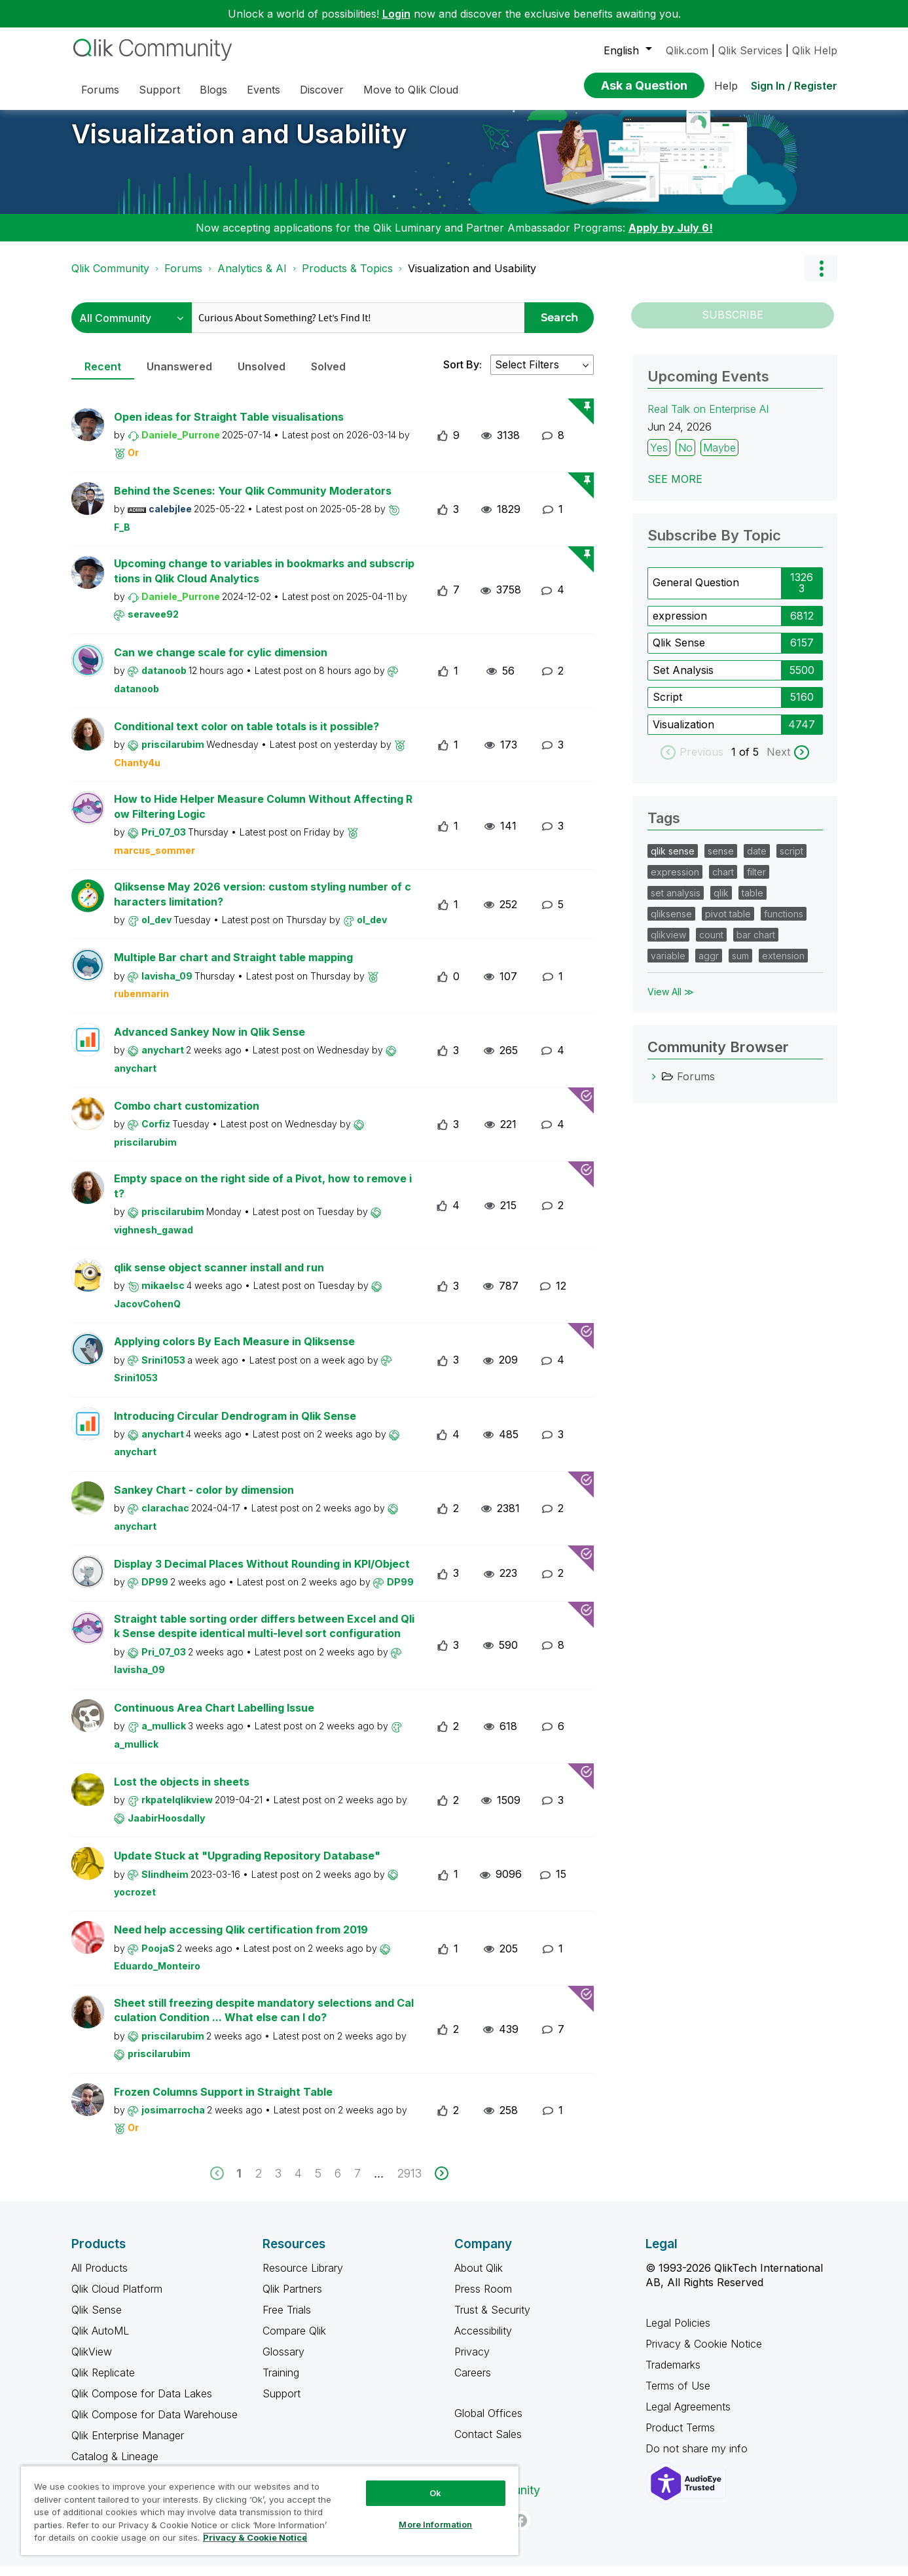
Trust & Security (492, 2319)
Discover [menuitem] (322, 89)
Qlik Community (110, 278)
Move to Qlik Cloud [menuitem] (410, 89)
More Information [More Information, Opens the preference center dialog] (435, 2524)
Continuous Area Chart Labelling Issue (214, 1717)
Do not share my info (698, 2458)
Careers (472, 2382)
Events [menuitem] (263, 89)
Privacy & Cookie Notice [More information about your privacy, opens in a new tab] (255, 2537)
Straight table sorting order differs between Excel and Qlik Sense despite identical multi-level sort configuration (264, 1636)
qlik (721, 902)
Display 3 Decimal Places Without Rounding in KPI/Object (262, 1573)
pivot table (728, 923)
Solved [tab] (328, 376)
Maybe (719, 457)
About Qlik (478, 2277)
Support (281, 2403)
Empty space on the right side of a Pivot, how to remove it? (263, 1196)
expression (680, 625)
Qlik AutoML (100, 2340)
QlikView (91, 2361)
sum (740, 965)
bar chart (755, 944)
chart (723, 881)
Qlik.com (687, 50)
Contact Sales (488, 2443)
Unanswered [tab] (179, 376)
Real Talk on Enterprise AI (708, 418)
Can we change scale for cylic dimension (220, 662)
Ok (435, 2493)
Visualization (683, 734)
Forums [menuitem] (100, 89)
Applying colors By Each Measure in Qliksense (234, 1351)
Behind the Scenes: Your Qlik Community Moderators (252, 500)
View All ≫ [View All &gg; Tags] (670, 1001)
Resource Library (303, 2277)
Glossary (283, 2361)
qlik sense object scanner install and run (219, 1277)
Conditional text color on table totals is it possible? (246, 736)
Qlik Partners (292, 2298)
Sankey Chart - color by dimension (204, 1499)
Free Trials (287, 2319)
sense (721, 860)
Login (396, 13)
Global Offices (488, 2422)
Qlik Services (750, 50)
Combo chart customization (186, 1115)
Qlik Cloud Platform (116, 2298)
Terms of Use (677, 2395)
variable (668, 965)
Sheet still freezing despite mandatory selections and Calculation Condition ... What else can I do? (264, 2020)
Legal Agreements (688, 2416)
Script (667, 706)
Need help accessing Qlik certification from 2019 (241, 1939)
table (752, 902)
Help (726, 85)
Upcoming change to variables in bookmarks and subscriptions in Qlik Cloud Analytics (264, 581)
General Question (696, 592)
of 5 (750, 761)
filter (756, 881)
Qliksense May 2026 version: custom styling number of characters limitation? (262, 904)
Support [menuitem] (159, 89)
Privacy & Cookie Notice (703, 2353)
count (711, 944)
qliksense (671, 923)
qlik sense (673, 860)
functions (783, 923)
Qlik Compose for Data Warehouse (154, 2424)
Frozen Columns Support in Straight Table (223, 2101)
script (791, 860)
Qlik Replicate (103, 2382)
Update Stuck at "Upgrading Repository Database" (247, 1865)
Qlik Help (814, 50)
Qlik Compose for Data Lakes (141, 2403)
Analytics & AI (252, 278)
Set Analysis (683, 679)
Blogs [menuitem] (213, 89)
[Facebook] (520, 2530)
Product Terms (680, 2437)
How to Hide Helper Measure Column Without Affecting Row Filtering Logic (263, 816)
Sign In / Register (794, 85)
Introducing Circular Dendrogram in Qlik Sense (235, 1425)
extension (783, 965)
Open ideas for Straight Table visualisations (229, 426)
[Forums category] (654, 1086)
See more (674, 488)
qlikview (668, 944)
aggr (709, 965)
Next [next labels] (778, 761)
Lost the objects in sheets (181, 1791)
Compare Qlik (294, 2340)
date (757, 860)
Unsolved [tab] (261, 376)
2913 (409, 2183)
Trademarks (672, 2374)
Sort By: (462, 374)
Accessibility (483, 2340)
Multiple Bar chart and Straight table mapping (233, 967)
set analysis (675, 902)
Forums (183, 278)
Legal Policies (677, 2332)
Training (281, 2382)
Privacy (472, 2361)
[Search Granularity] (131, 327)
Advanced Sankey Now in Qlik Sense (209, 1041)
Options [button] (821, 278)
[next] (441, 2183)
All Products (99, 2277)
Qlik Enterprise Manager (127, 2445)
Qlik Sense (679, 652)
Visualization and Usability (239, 144)
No (685, 457)
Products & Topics (347, 278)
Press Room (483, 2298)
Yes (659, 457)
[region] (269, 2510)
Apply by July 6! (670, 237)
